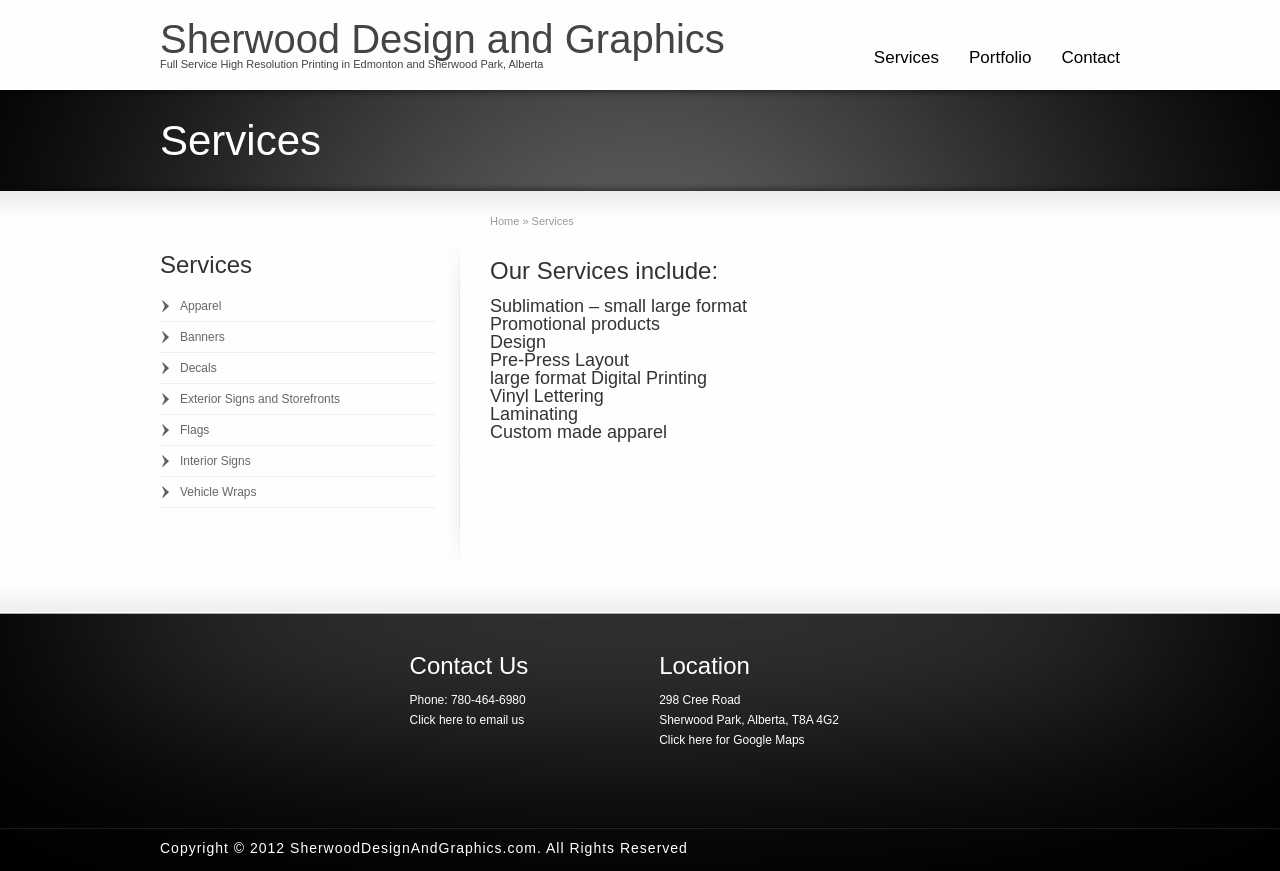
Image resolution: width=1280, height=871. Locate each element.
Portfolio (1000, 57)
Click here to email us (467, 720)
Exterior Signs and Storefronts (260, 399)
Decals (198, 368)
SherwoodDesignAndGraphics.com (413, 848)
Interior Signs (215, 461)
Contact (1090, 57)
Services (906, 57)
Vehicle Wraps (218, 492)
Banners (202, 337)
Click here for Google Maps (731, 740)
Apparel (200, 306)
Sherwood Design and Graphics (442, 39)
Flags (194, 430)
